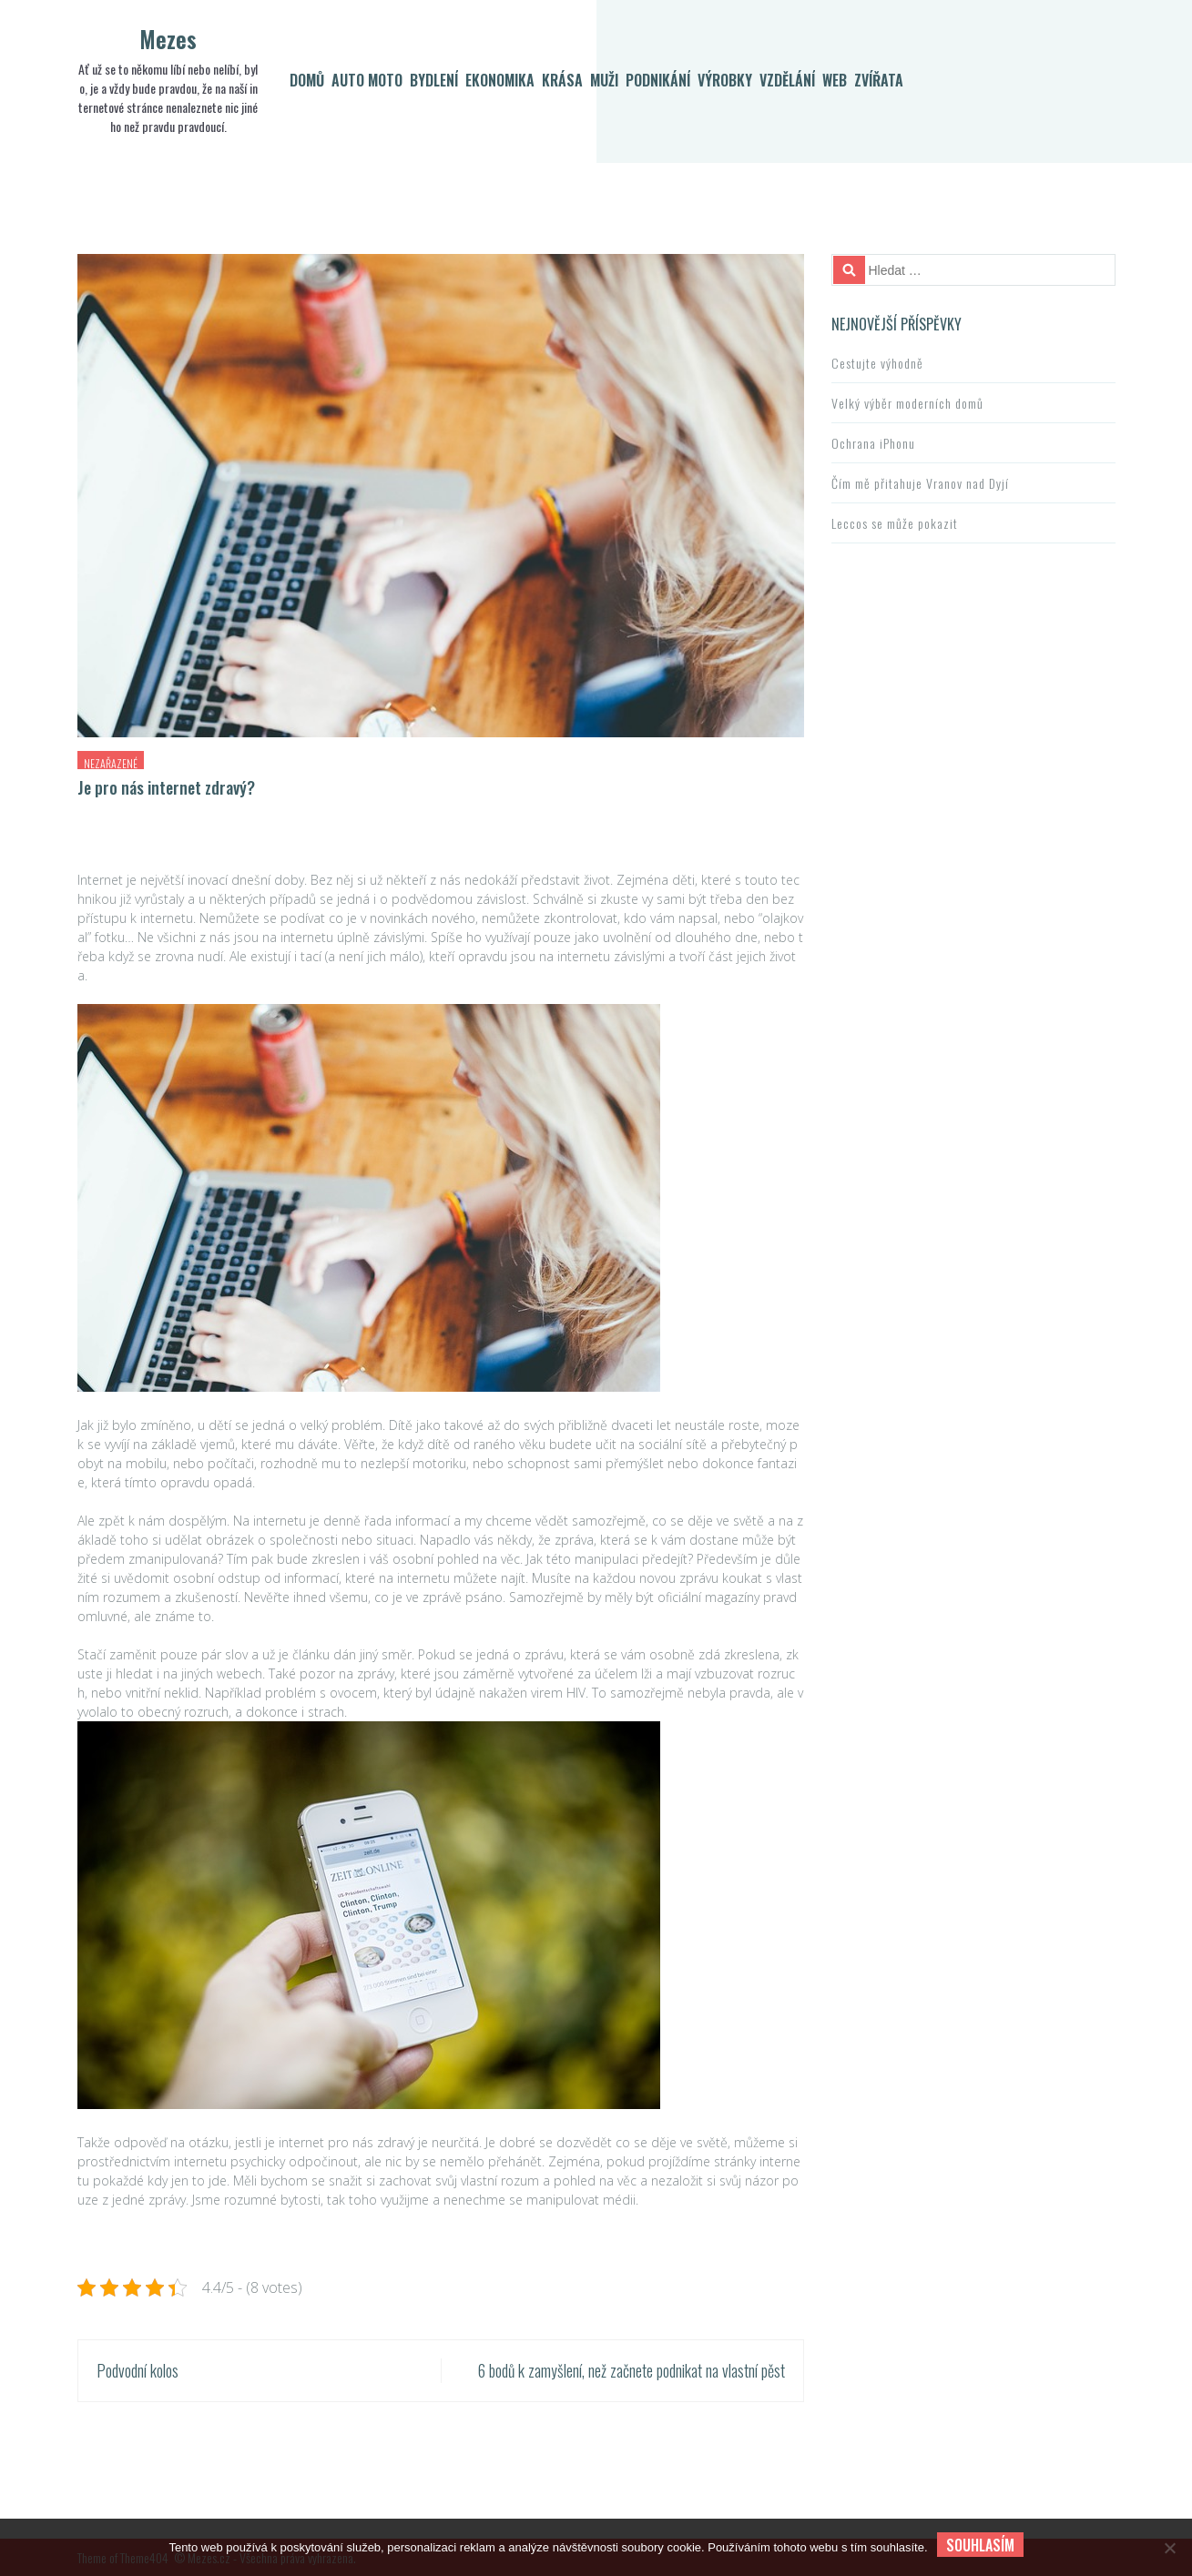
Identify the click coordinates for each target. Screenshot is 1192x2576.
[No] (1169, 2548)
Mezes (168, 39)
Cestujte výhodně (877, 362)
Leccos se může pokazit (894, 522)
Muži (604, 80)
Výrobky (725, 80)
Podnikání (658, 80)
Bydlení (434, 80)
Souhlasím (980, 2545)
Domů (307, 80)
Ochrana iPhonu (873, 442)
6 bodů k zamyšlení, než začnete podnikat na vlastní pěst (631, 2370)
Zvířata (878, 80)
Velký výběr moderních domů (907, 402)
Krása (562, 80)
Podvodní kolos (137, 2370)
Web (834, 80)
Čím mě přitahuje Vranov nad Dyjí (920, 482)
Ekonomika (500, 80)
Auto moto (366, 80)
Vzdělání (787, 80)
